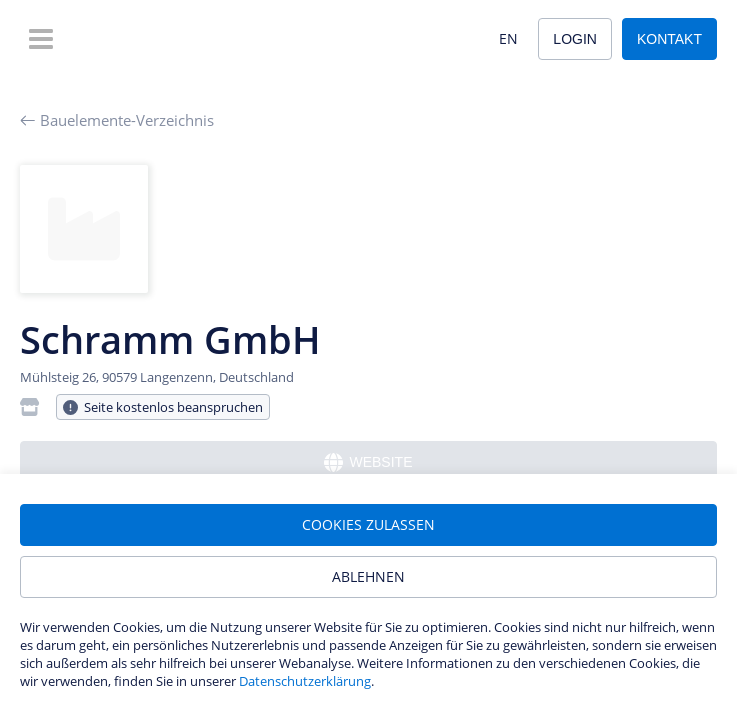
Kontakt (669, 39)
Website (368, 462)
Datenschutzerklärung (305, 681)
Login (575, 39)
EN (508, 38)
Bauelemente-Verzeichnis (117, 120)
